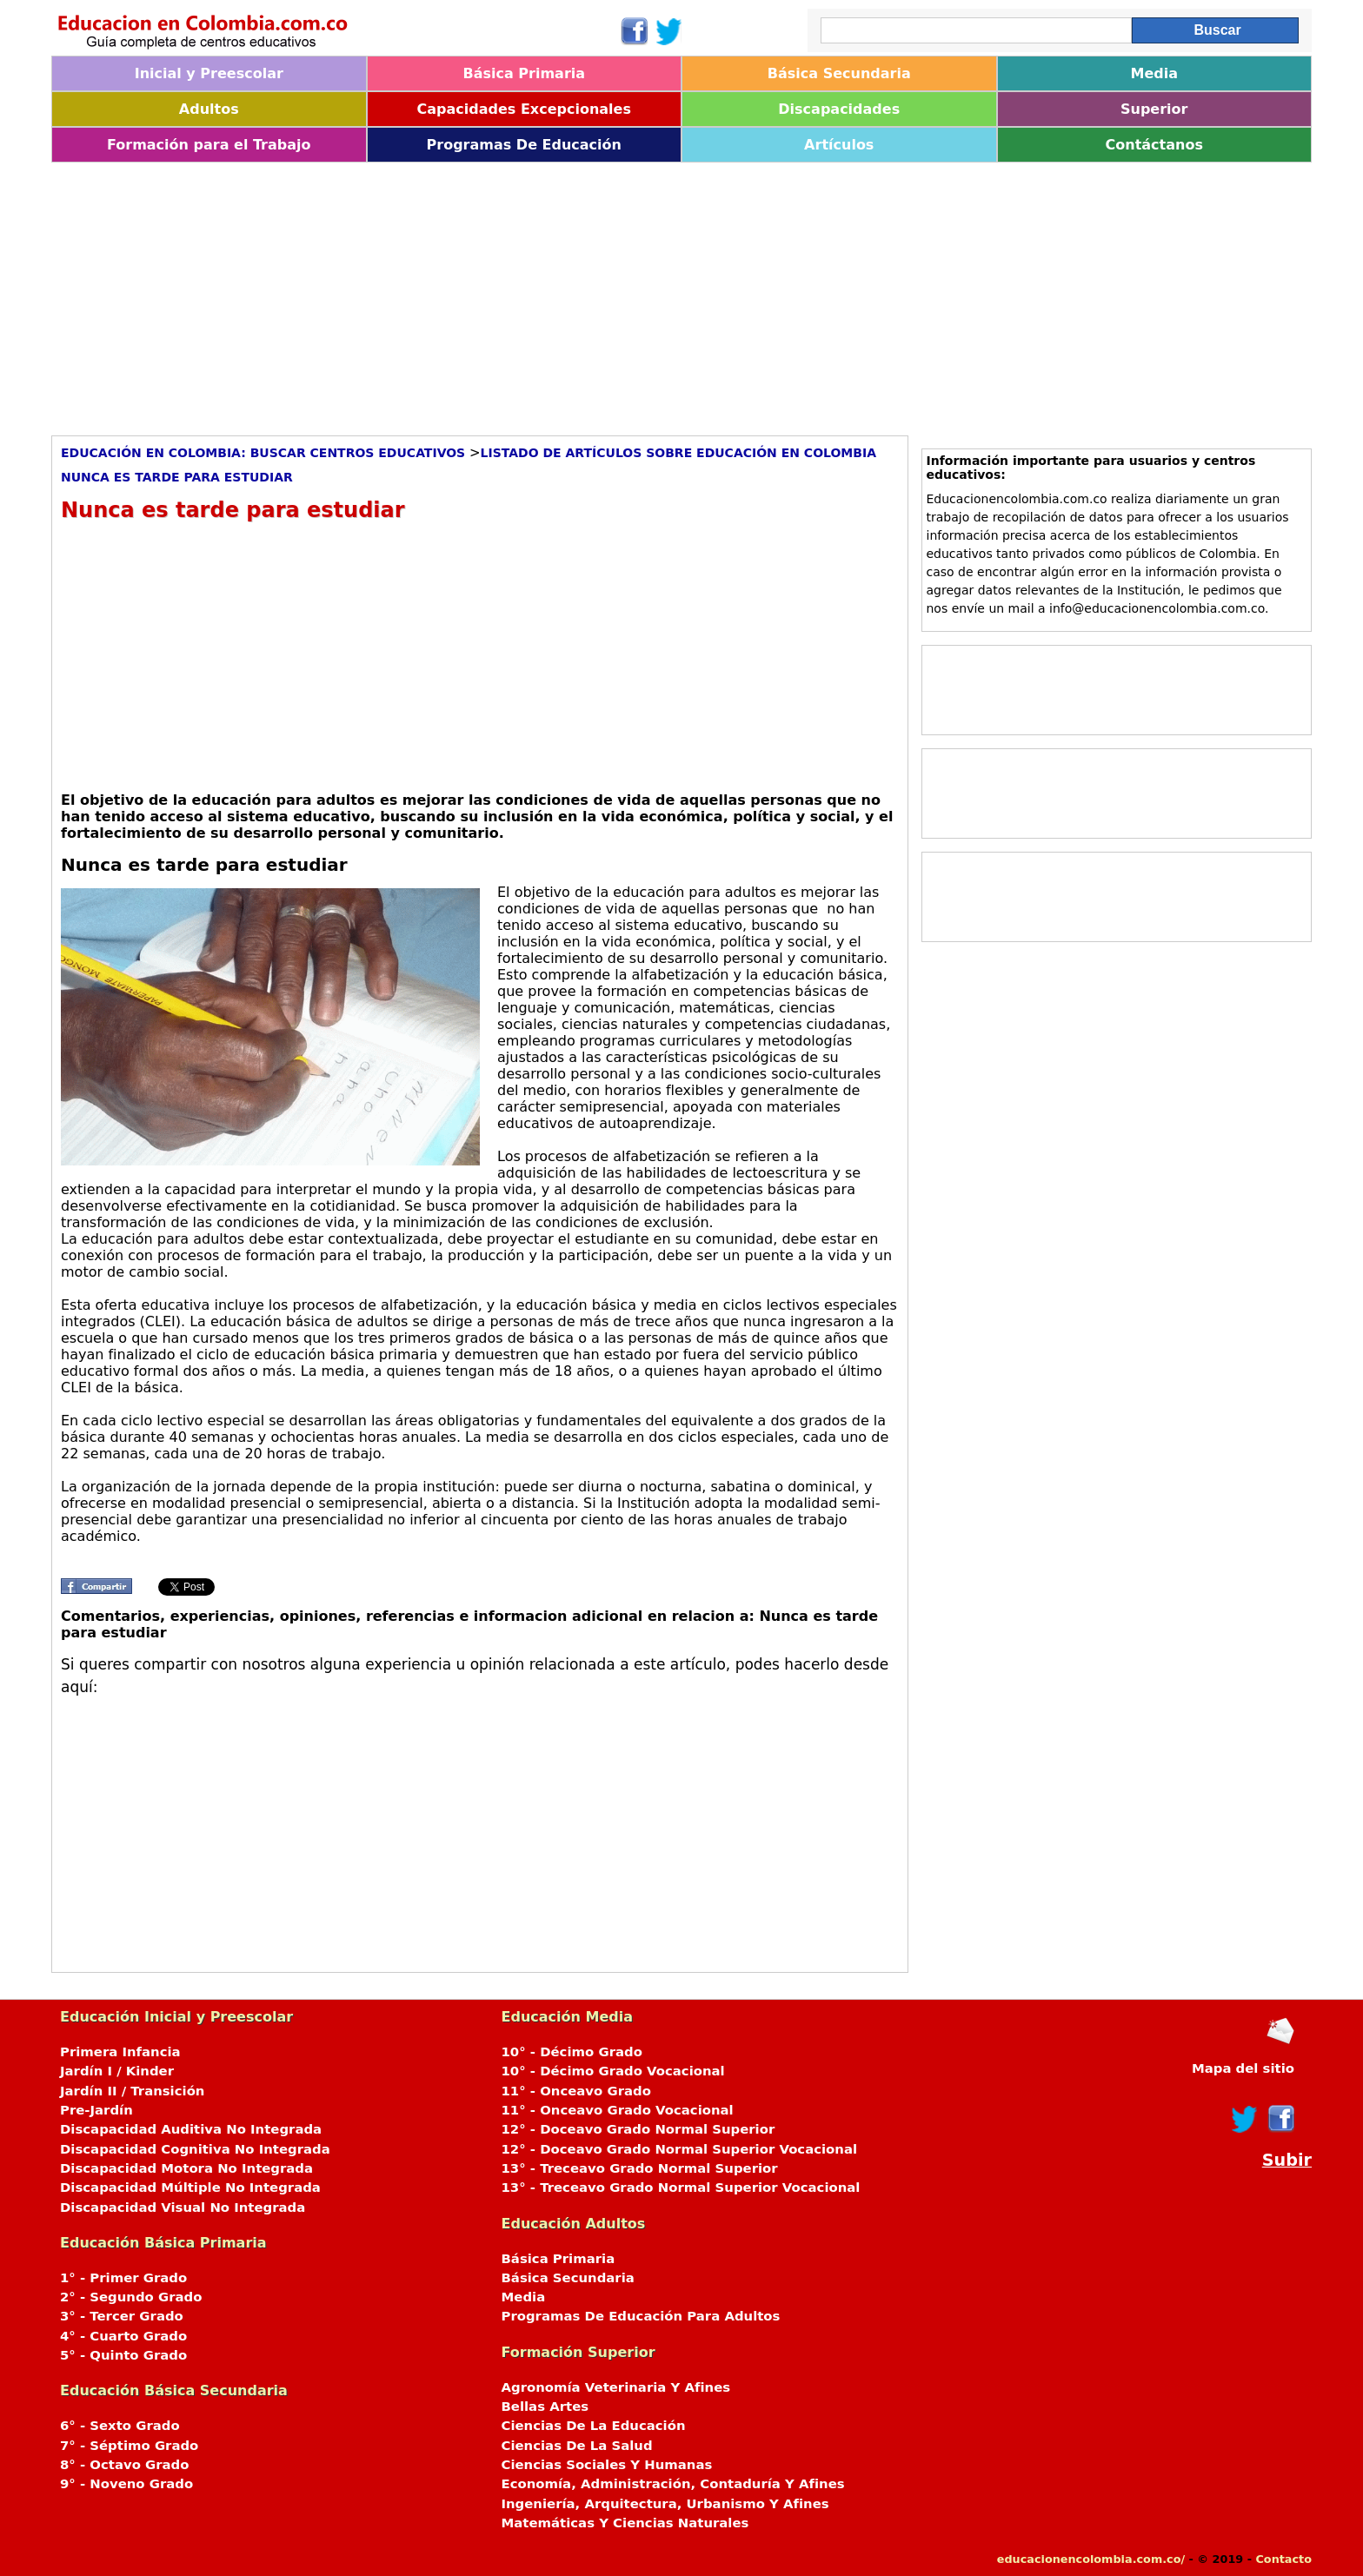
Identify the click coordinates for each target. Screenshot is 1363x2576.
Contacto (1283, 2559)
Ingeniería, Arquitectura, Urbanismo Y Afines (665, 2504)
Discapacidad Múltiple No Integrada (190, 2187)
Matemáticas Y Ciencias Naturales (625, 2523)
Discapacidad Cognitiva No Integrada (195, 2149)
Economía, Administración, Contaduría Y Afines (673, 2484)
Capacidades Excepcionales (524, 109)
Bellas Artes (545, 2406)
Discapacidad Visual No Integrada (182, 2207)
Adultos (209, 109)
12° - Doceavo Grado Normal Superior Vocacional (680, 2149)
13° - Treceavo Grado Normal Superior (640, 2168)
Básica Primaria (523, 73)
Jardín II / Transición (132, 2091)
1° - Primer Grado (123, 2278)
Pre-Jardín (96, 2110)
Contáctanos (1154, 144)
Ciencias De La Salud (577, 2445)
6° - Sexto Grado (120, 2425)
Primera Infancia (120, 2052)
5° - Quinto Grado (123, 2355)
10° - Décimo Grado (572, 2052)
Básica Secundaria (839, 73)
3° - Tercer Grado (121, 2316)
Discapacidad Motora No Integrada (186, 2168)
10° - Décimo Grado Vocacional (613, 2071)
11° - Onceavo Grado (576, 2091)
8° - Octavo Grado (124, 2465)
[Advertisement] (572, 293)
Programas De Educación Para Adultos (641, 2316)
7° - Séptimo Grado (129, 2445)
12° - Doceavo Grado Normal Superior (638, 2129)
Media (1154, 73)
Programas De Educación (524, 144)
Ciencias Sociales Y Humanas (607, 2465)
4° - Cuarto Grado (123, 2336)
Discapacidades (839, 109)
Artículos (839, 144)
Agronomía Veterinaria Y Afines (616, 2387)
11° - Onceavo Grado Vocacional (618, 2110)
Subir (1287, 2160)
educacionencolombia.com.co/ (1091, 2559)
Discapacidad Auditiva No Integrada (191, 2129)
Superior (1153, 109)
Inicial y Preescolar (209, 73)
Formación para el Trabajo (209, 144)
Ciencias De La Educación (594, 2425)
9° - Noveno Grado (126, 2484)
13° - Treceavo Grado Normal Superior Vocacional (681, 2187)
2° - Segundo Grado (131, 2297)
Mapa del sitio (1243, 2068)
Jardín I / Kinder (117, 2071)
